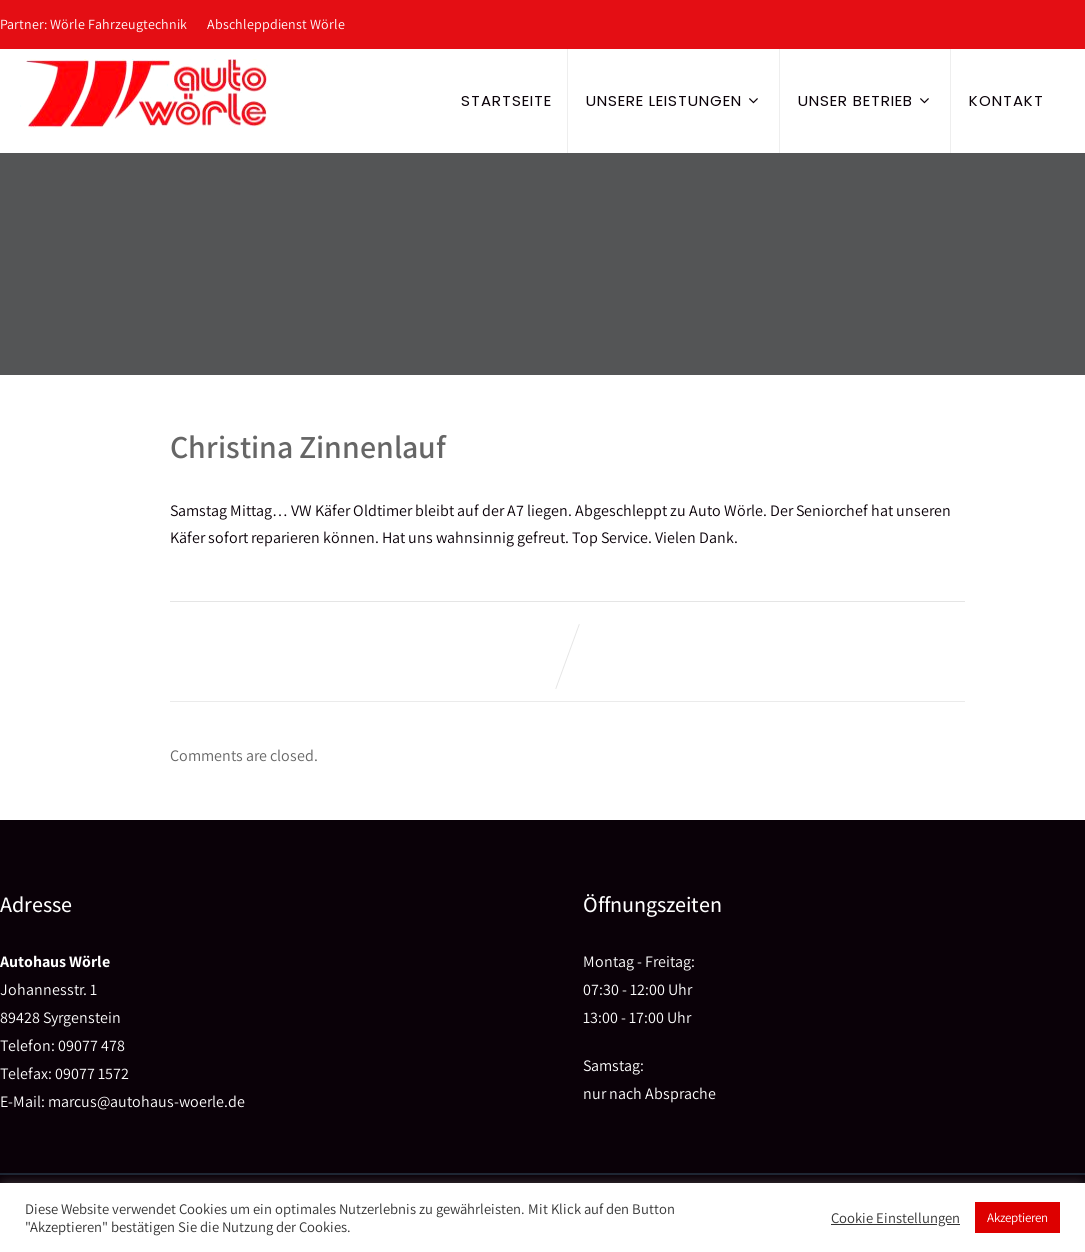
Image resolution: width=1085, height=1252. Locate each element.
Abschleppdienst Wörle (276, 24)
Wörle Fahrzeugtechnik (118, 24)
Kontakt (1006, 100)
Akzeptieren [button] (1017, 1217)
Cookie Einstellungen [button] (895, 1218)
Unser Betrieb (866, 100)
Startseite (506, 100)
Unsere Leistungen (675, 100)
